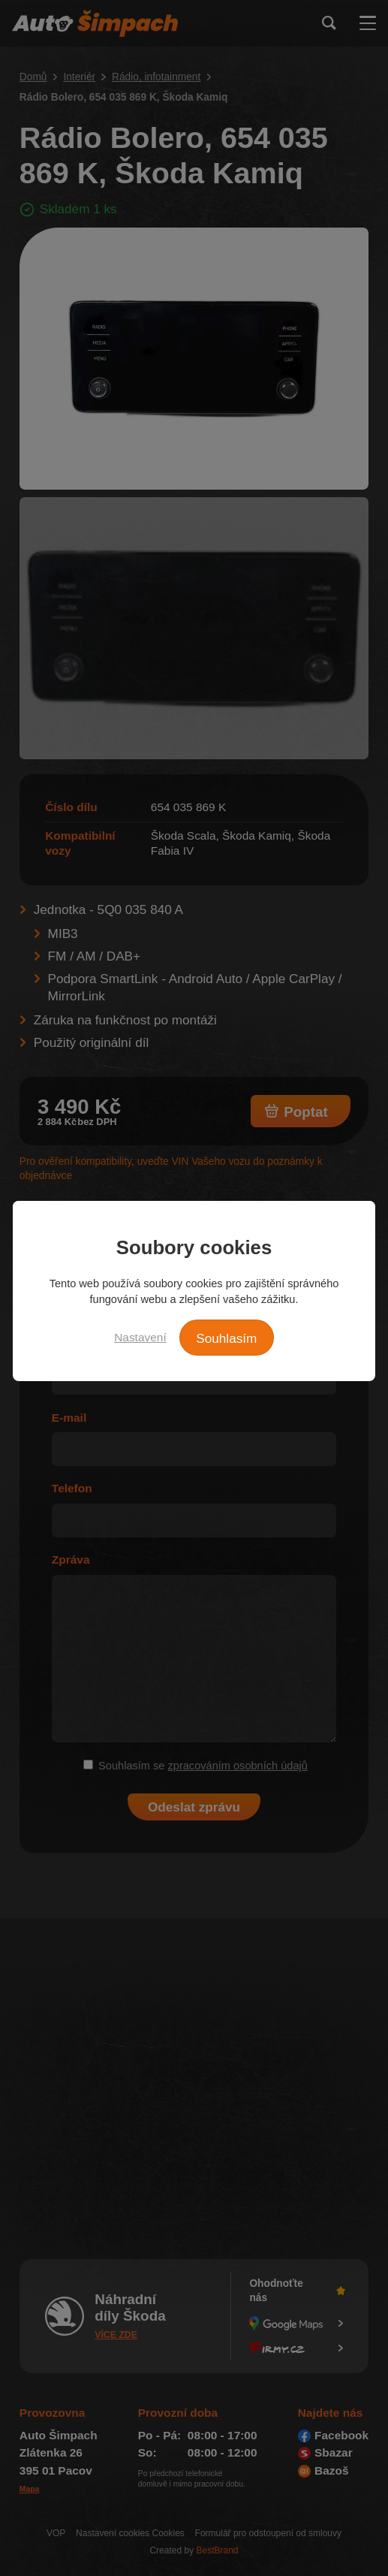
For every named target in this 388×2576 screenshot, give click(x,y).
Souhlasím (226, 1338)
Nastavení (140, 1337)
